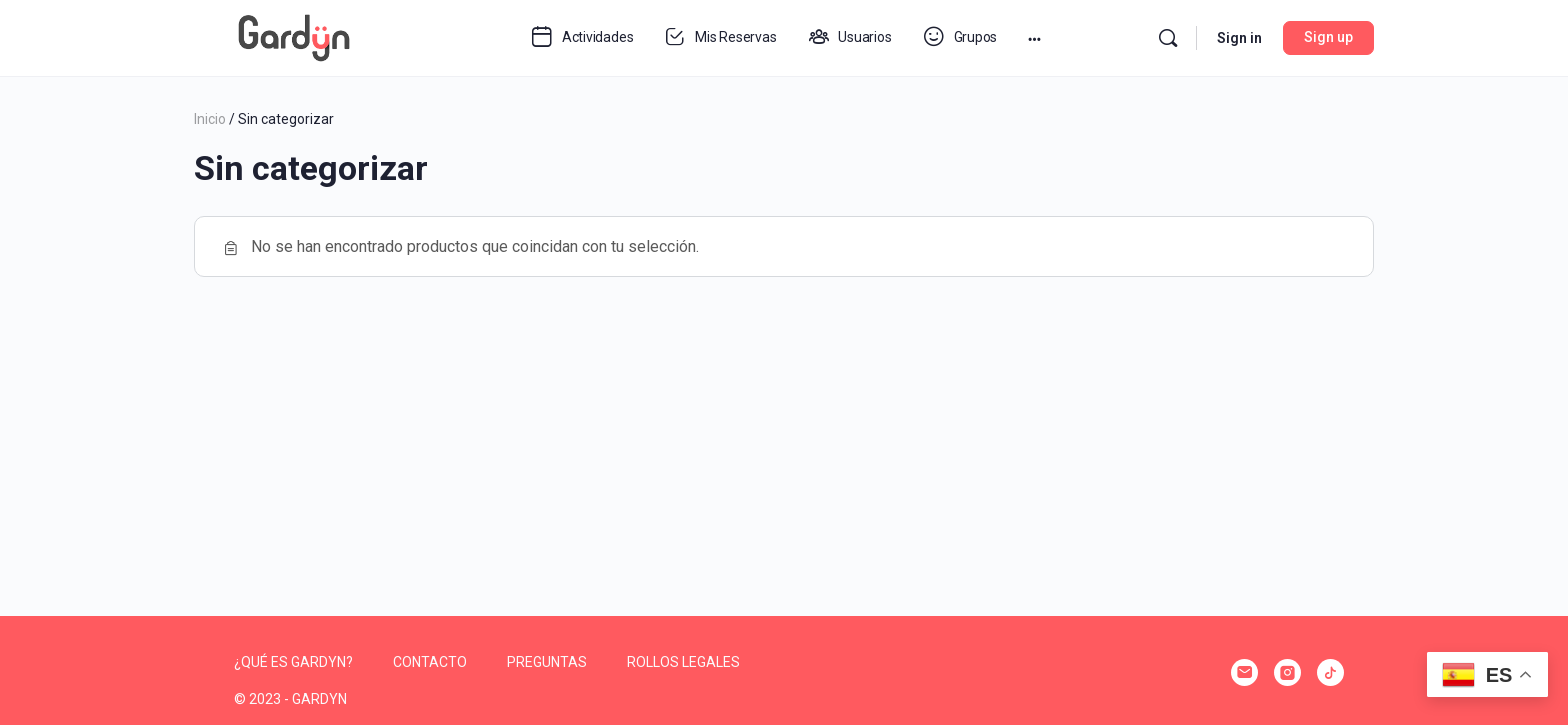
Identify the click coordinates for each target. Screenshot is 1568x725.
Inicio (210, 119)
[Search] (1168, 38)
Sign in (1239, 38)
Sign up (1328, 37)
